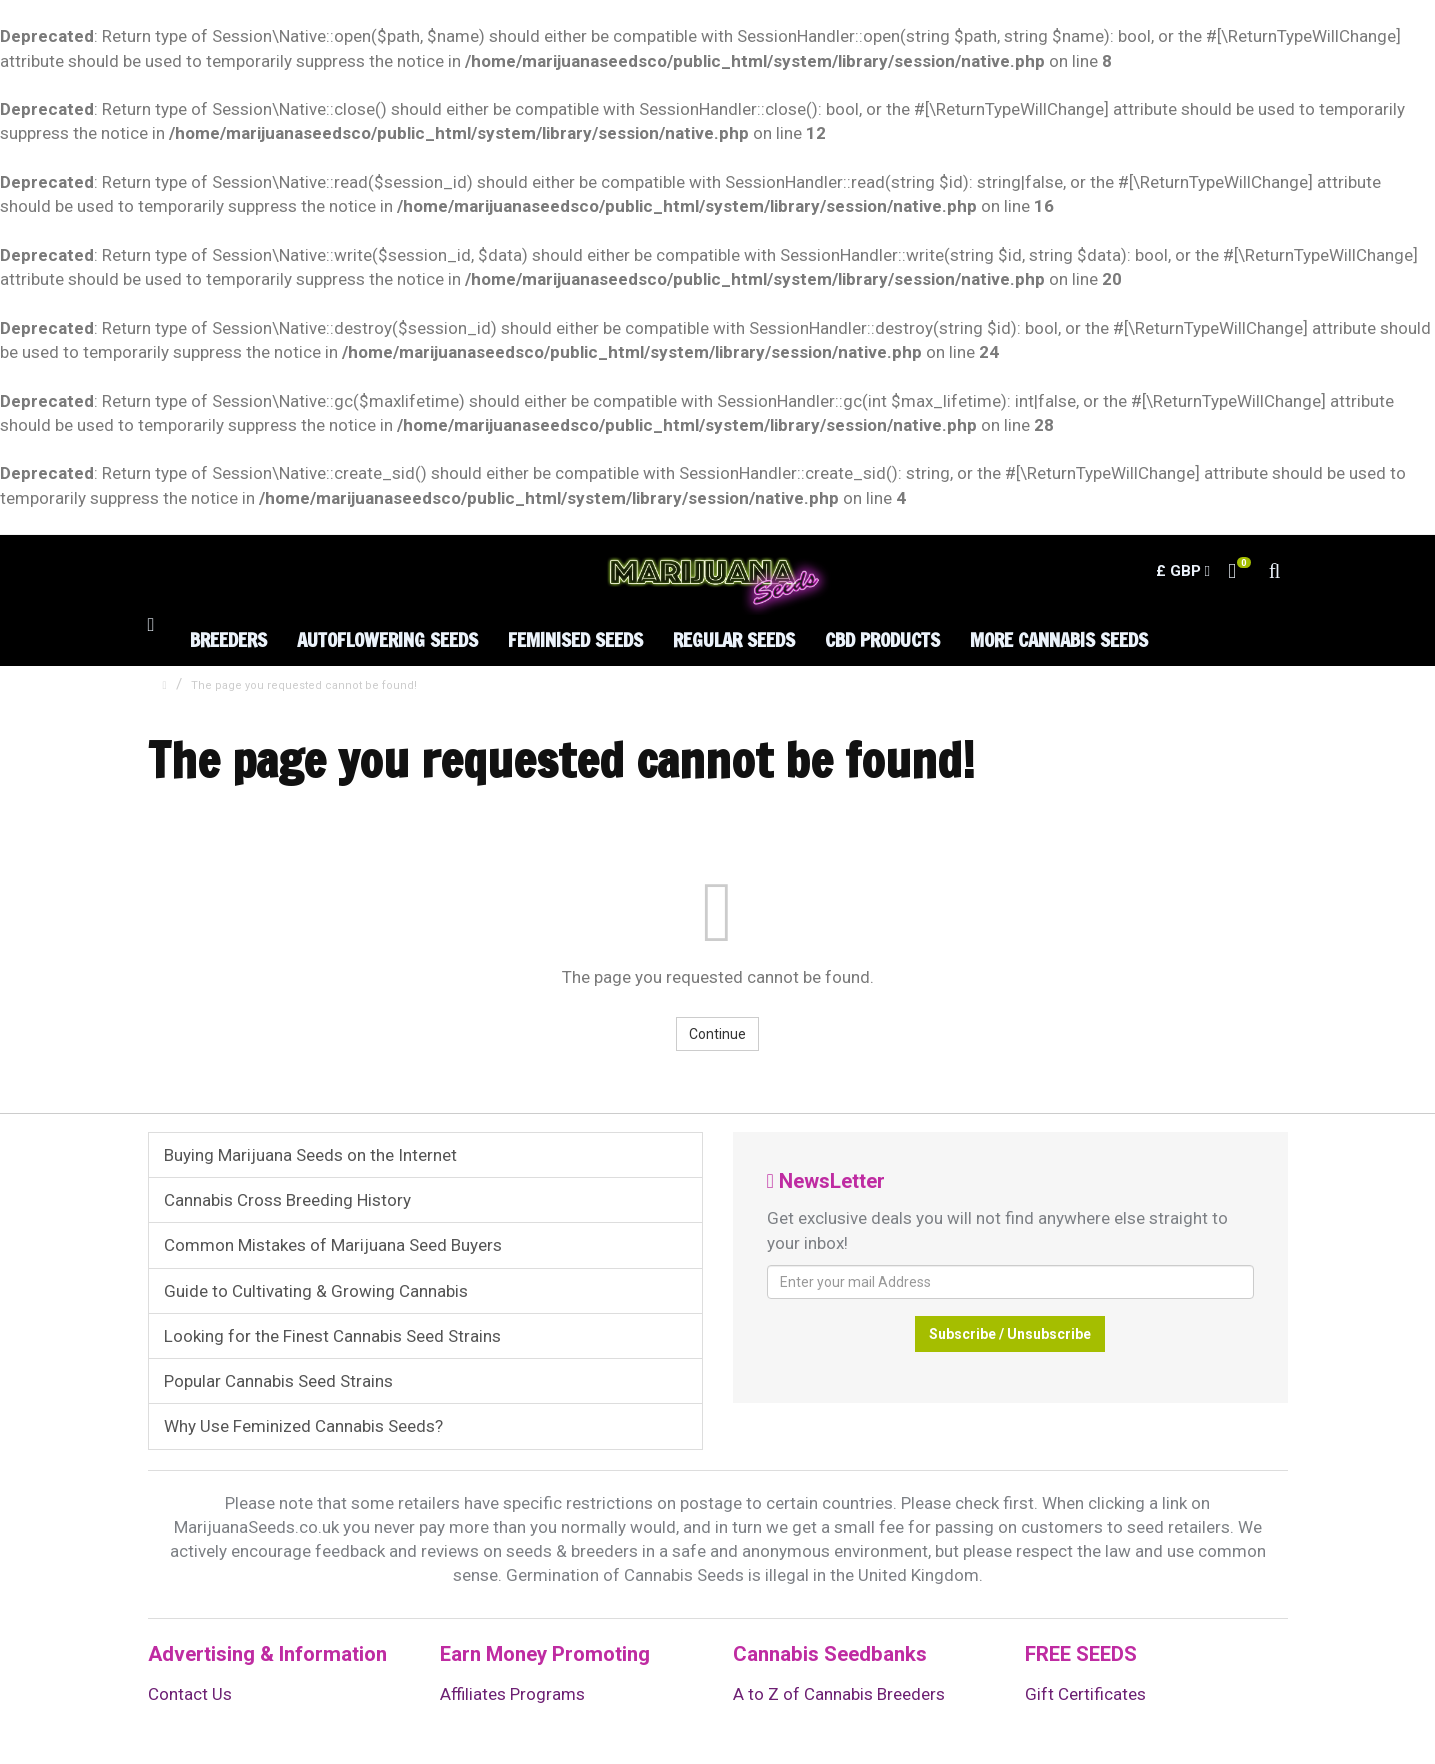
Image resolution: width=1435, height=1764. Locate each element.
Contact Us (190, 1694)
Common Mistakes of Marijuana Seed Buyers (333, 1245)
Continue (717, 1034)
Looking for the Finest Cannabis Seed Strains (332, 1336)
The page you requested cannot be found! (304, 685)
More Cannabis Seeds (1059, 639)
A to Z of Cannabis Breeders (839, 1694)
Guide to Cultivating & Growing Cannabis (316, 1291)
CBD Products (882, 639)
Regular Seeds (734, 639)
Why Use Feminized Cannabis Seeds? (303, 1426)
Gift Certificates (1085, 1694)
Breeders (228, 639)
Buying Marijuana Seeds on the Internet (310, 1155)
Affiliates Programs (512, 1694)
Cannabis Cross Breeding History (287, 1200)
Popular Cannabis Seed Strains (278, 1381)
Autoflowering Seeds (387, 639)
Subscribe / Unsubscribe (1010, 1334)
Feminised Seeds (575, 639)
